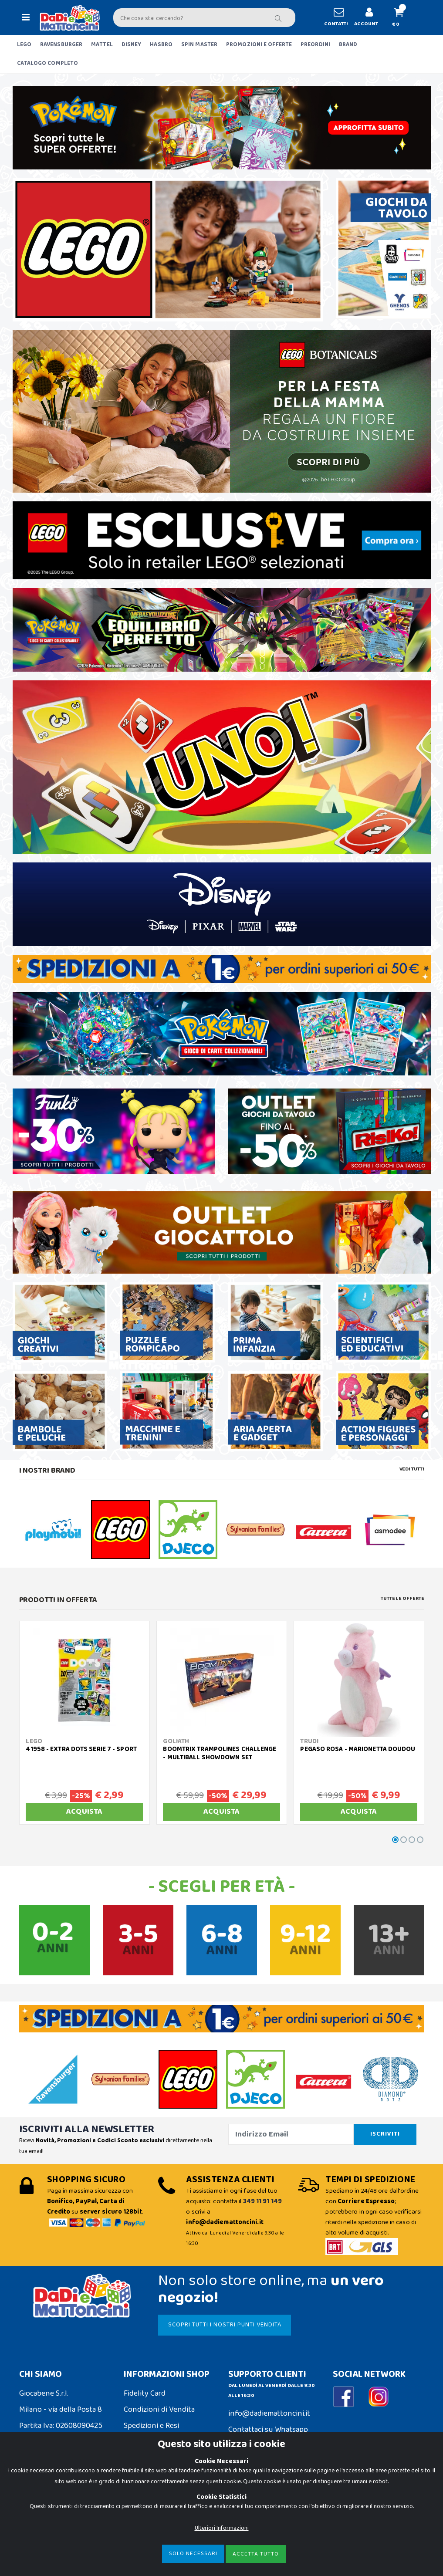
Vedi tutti (411, 1469)
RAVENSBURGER (61, 44)
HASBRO (161, 44)
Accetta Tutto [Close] (256, 2554)
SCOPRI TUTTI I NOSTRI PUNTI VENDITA (224, 2324)
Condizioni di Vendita (159, 2410)
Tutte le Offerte (402, 1598)
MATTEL (102, 44)
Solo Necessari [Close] (193, 2553)
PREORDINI (315, 44)
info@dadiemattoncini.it (269, 2413)
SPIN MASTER (199, 44)
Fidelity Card (145, 2393)
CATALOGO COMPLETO (47, 63)
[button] (402, 17)
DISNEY (132, 44)
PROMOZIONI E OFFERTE (259, 44)
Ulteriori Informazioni (222, 2528)
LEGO (24, 44)
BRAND (348, 44)
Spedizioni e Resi (151, 2426)
